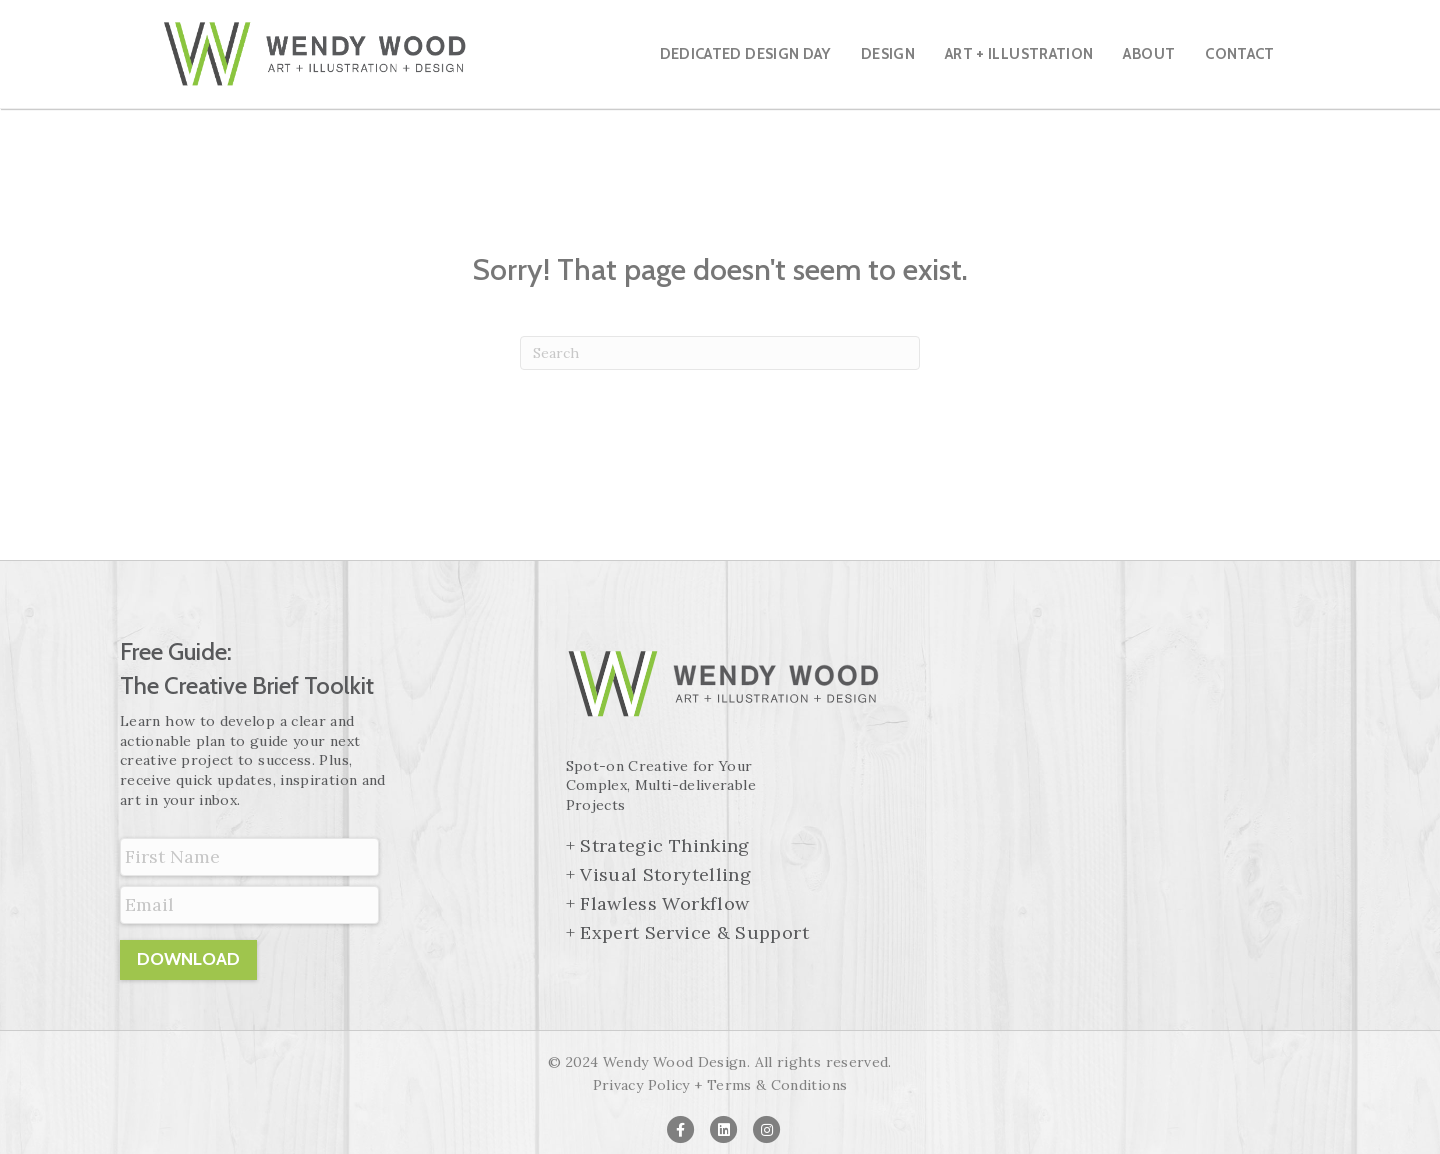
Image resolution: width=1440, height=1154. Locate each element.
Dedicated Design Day (745, 54)
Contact (1240, 54)
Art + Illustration (1019, 54)
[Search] (720, 353)
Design (888, 54)
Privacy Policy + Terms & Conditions (720, 1085)
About (1149, 54)
